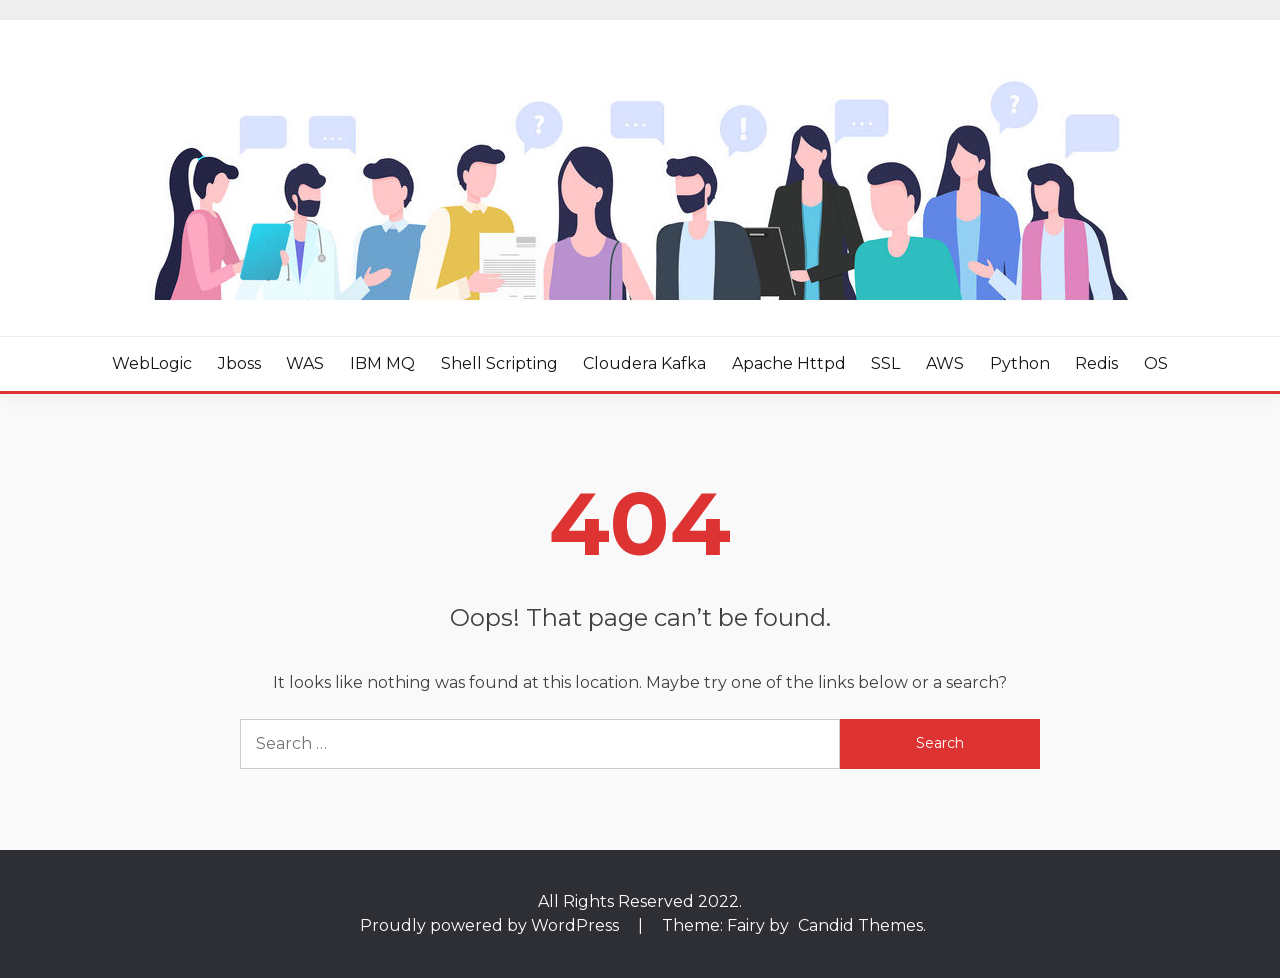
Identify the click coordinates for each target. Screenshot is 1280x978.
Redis (1096, 363)
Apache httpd (789, 363)
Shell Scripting (499, 363)
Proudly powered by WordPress (491, 925)
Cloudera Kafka (644, 363)
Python (1020, 363)
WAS (305, 363)
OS (1156, 363)
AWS (945, 363)
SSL (885, 363)
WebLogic (152, 363)
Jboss (239, 363)
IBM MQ (382, 363)
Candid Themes (860, 925)
